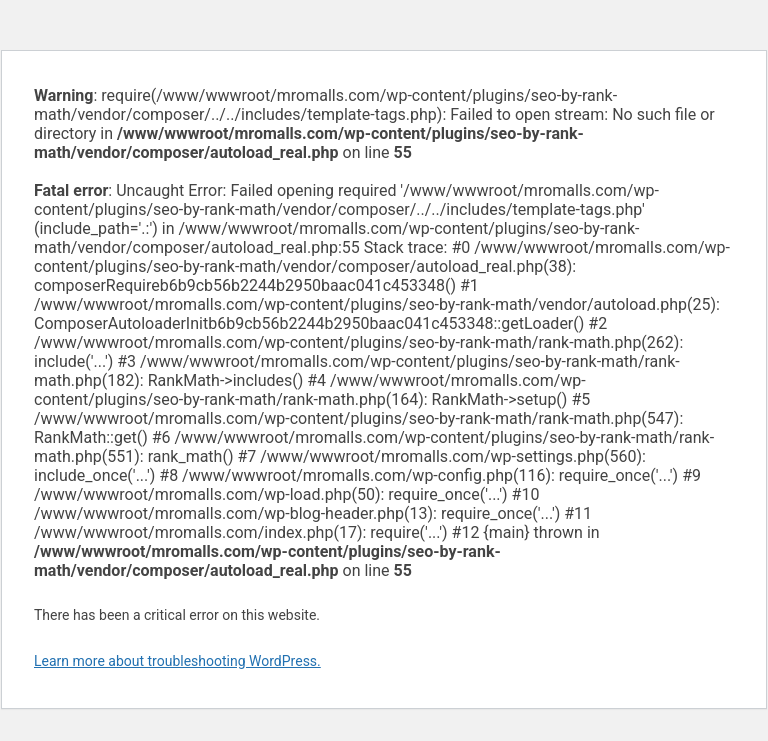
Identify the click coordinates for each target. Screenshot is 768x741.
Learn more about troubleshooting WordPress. (177, 661)
